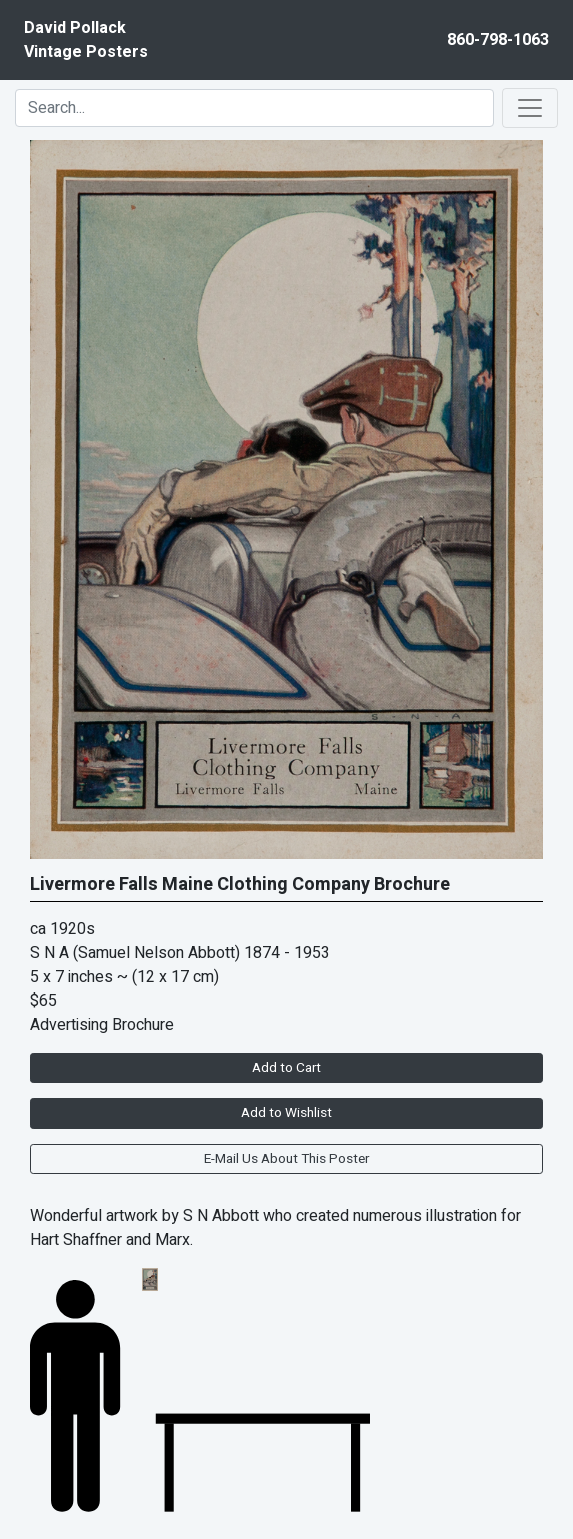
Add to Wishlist (286, 1113)
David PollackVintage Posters (86, 40)
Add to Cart (286, 1068)
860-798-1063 (498, 40)
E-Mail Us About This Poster (286, 1159)
